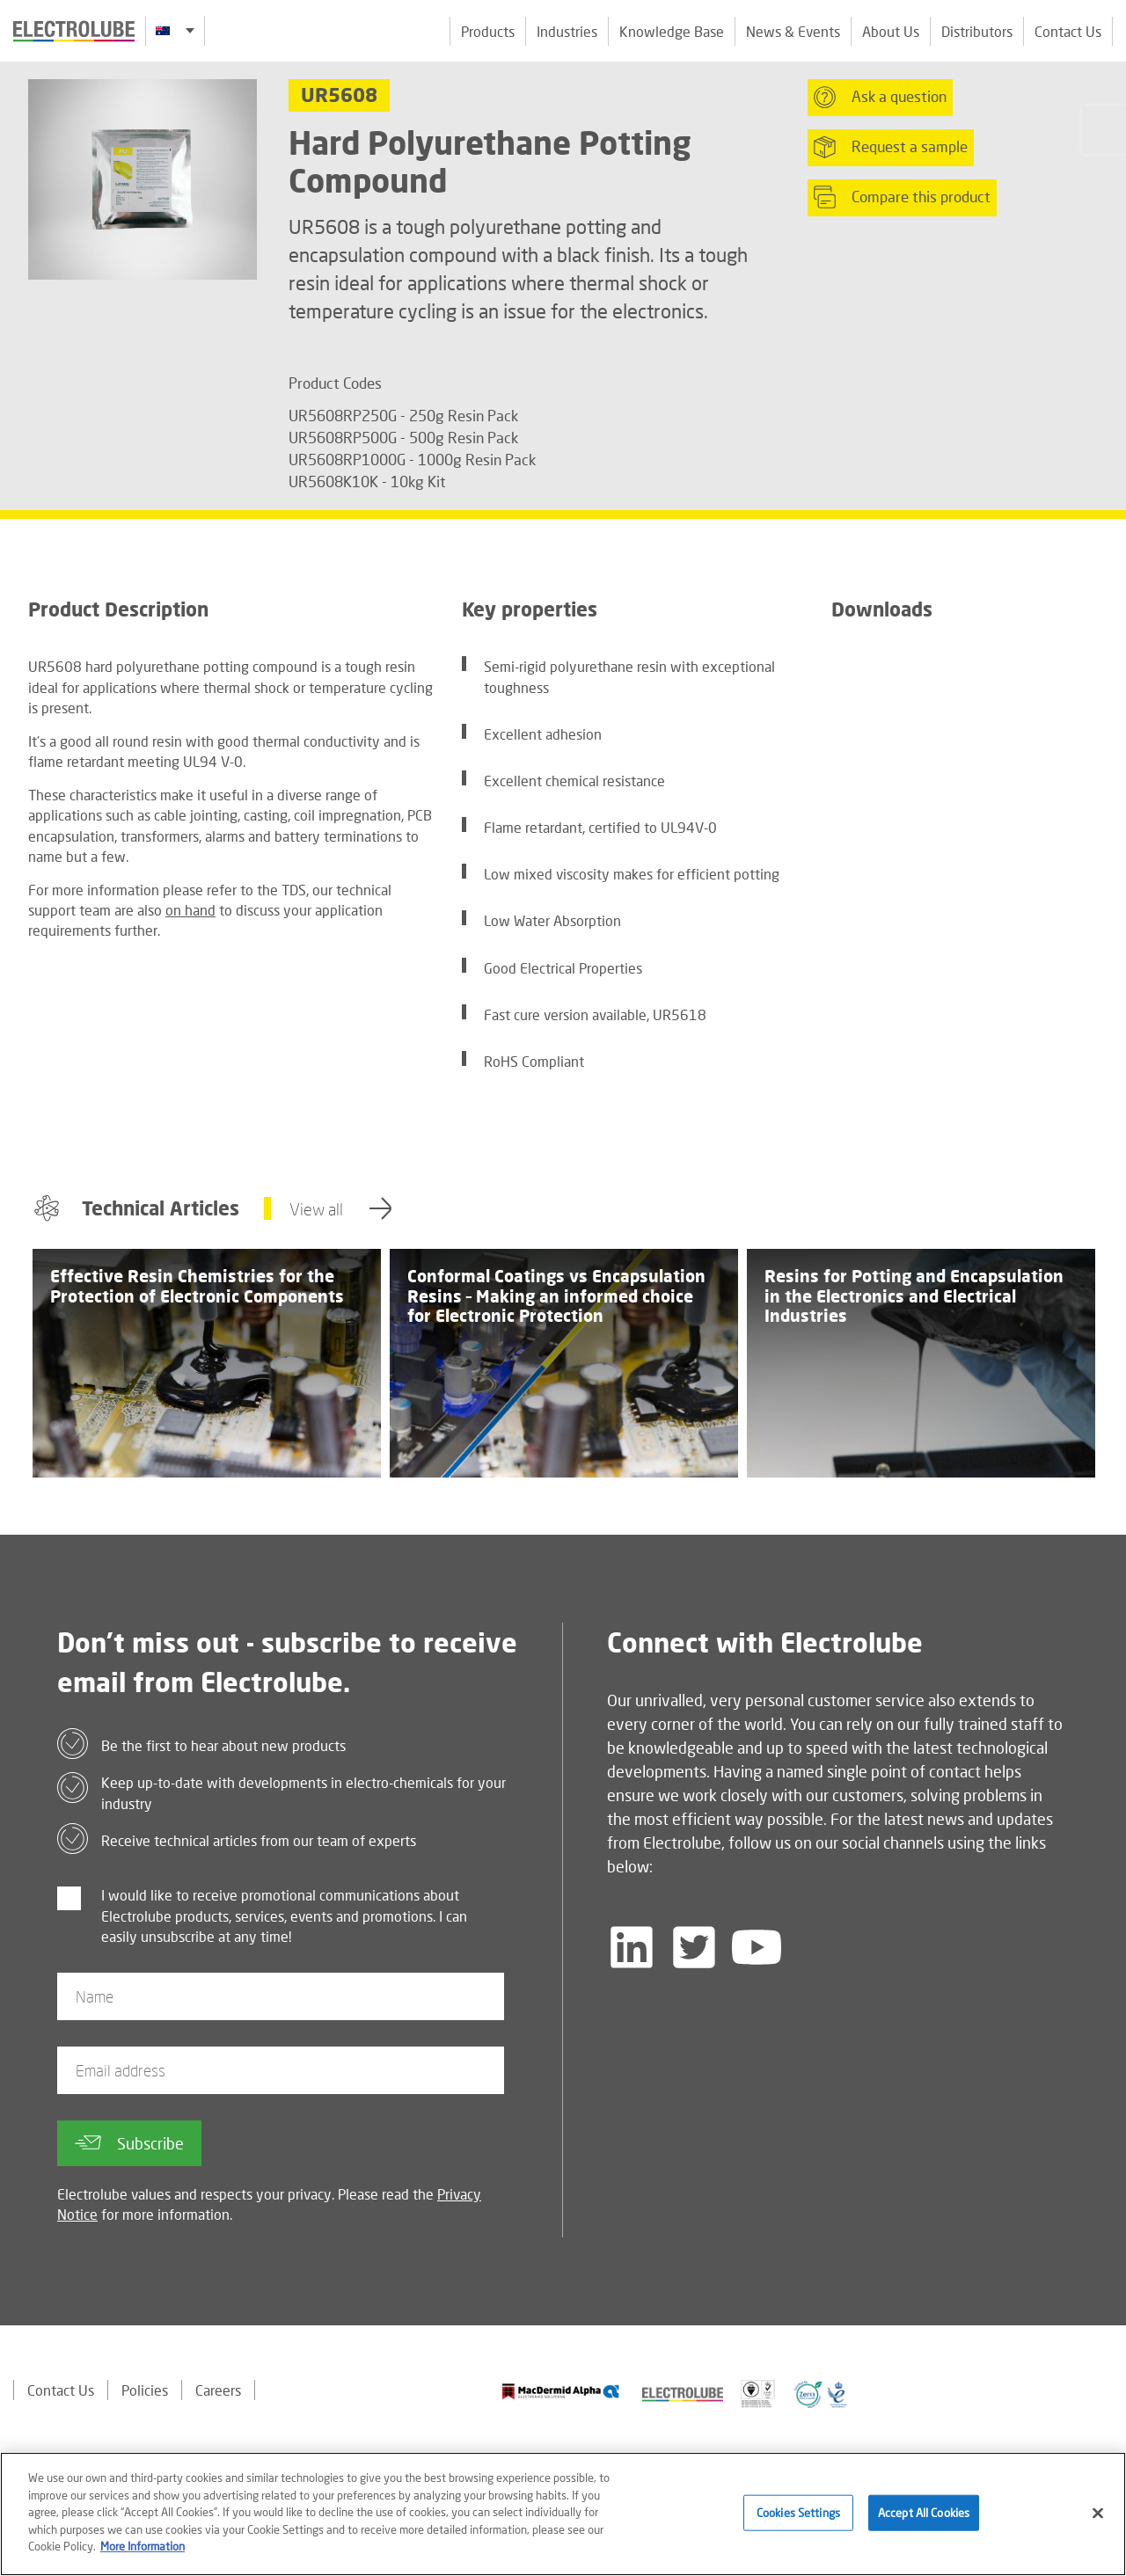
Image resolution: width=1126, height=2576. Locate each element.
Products (488, 31)
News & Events (793, 31)
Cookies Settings (798, 2521)
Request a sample (891, 146)
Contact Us (1068, 31)
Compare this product (902, 197)
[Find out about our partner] (561, 2392)
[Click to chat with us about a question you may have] (1104, 130)
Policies (144, 2390)
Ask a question (880, 97)
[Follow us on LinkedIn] (631, 1947)
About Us (890, 31)
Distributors (977, 31)
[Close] (1097, 2522)
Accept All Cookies (923, 2521)
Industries (567, 31)
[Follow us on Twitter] (694, 1947)
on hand (190, 909)
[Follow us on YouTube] (756, 1947)
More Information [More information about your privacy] (142, 2556)
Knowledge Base (671, 31)
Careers (218, 2390)
